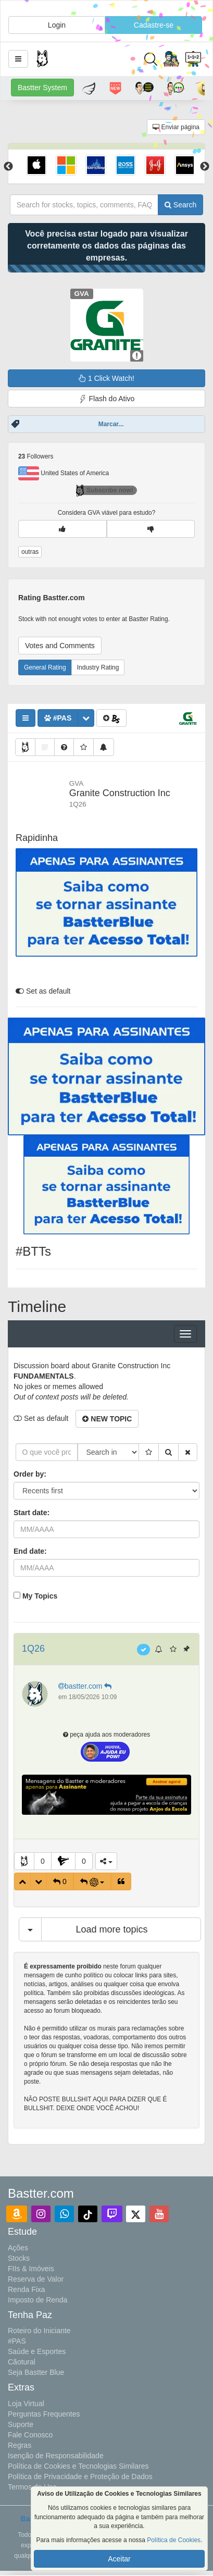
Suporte (20, 2424)
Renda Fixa (26, 2289)
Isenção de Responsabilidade (56, 2455)
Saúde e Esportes (37, 2351)
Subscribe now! (104, 490)
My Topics (39, 1596)
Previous (8, 167)
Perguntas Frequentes (44, 2414)
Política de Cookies (174, 2540)
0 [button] (43, 1861)
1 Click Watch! (106, 378)
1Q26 (33, 1648)
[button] (18, 59)
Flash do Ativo (107, 398)
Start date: (31, 1512)
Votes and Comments (60, 645)
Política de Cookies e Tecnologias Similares (78, 2466)
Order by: (30, 1474)
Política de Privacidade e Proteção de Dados (80, 2476)
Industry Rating (98, 667)
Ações (18, 2248)
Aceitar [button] (119, 2559)
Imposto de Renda (37, 2300)
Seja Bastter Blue (36, 2372)
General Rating (45, 667)
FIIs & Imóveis (31, 2268)
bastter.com (86, 1686)
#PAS (17, 2341)
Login (57, 25)
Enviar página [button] (176, 127)
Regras (19, 2445)
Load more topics (111, 1929)
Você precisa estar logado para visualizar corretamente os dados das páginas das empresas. (106, 245)
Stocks (19, 2258)
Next (204, 167)
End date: (30, 1551)
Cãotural (21, 2362)
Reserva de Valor (36, 2279)
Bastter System (42, 87)
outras (30, 551)
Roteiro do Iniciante (39, 2330)
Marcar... (111, 424)
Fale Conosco (30, 2435)
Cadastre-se (153, 25)
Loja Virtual (26, 2403)
